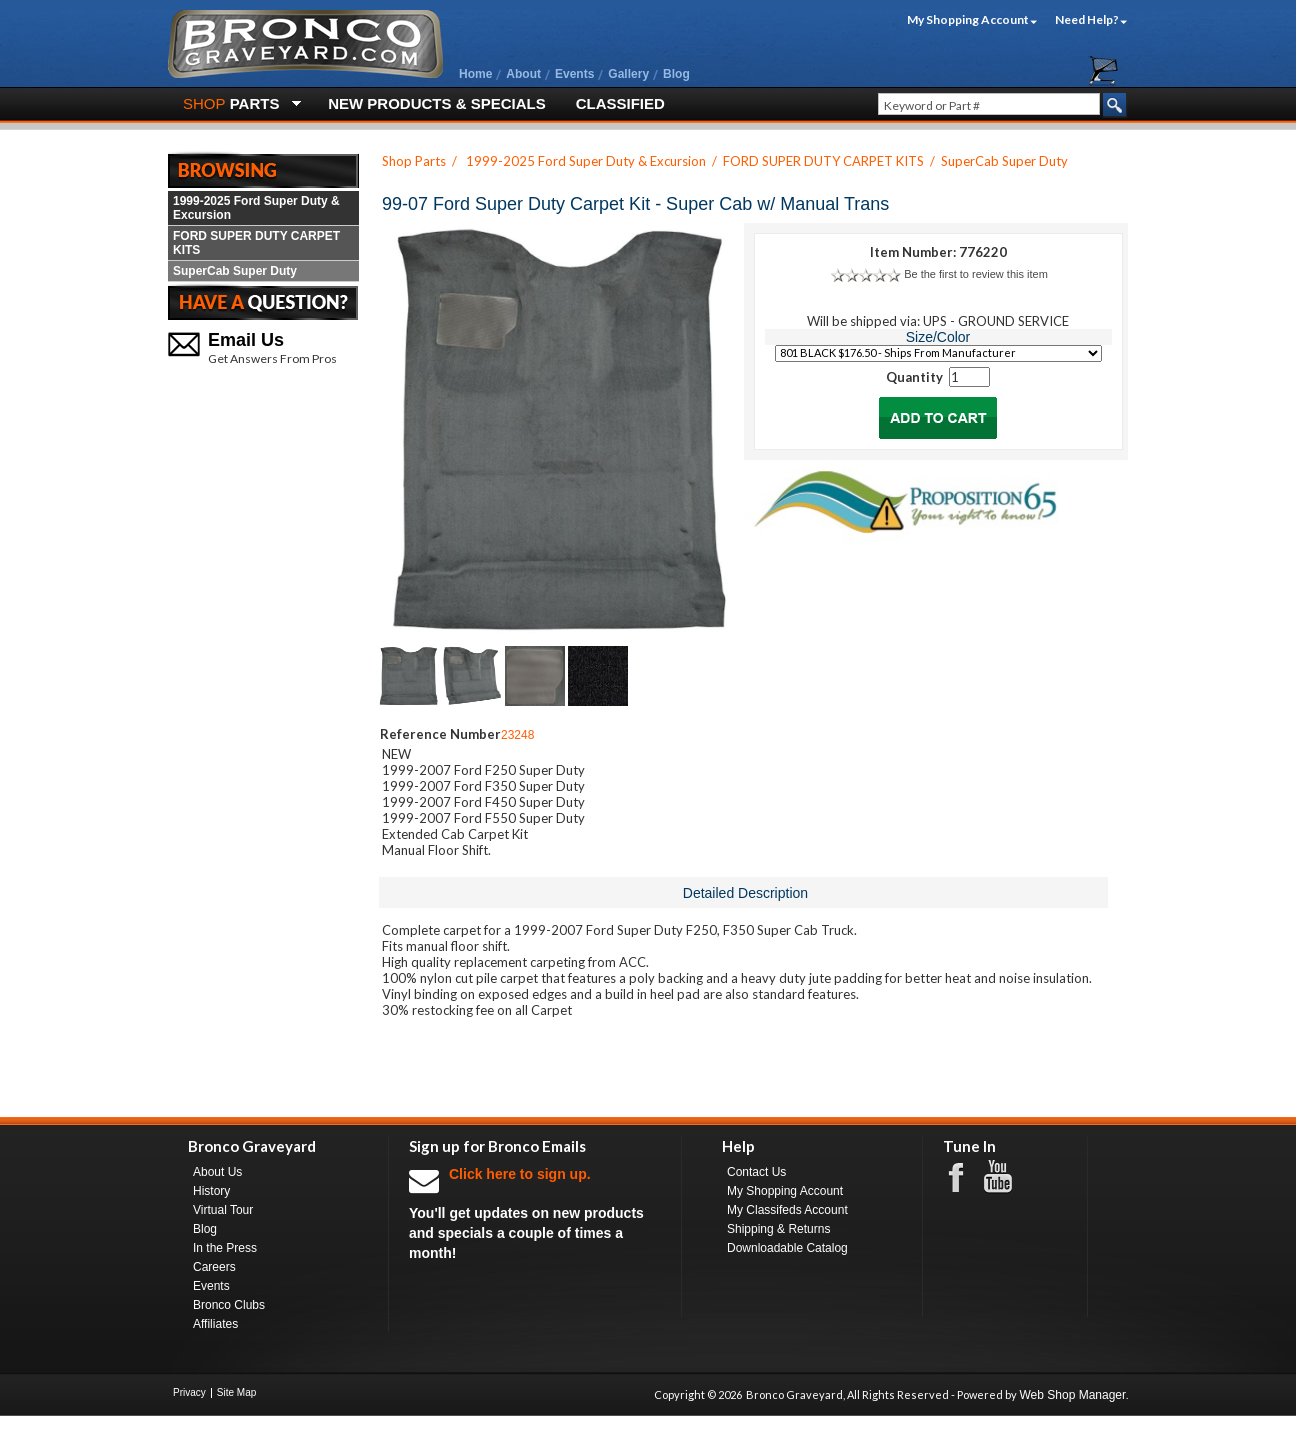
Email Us (246, 340)
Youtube (1008, 1177)
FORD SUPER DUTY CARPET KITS (256, 243)
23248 (517, 735)
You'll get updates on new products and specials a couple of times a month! (535, 1212)
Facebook (966, 1176)
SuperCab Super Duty (235, 271)
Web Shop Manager (1072, 1395)
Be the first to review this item (976, 274)
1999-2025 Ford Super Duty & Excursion (256, 208)
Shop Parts (414, 161)
